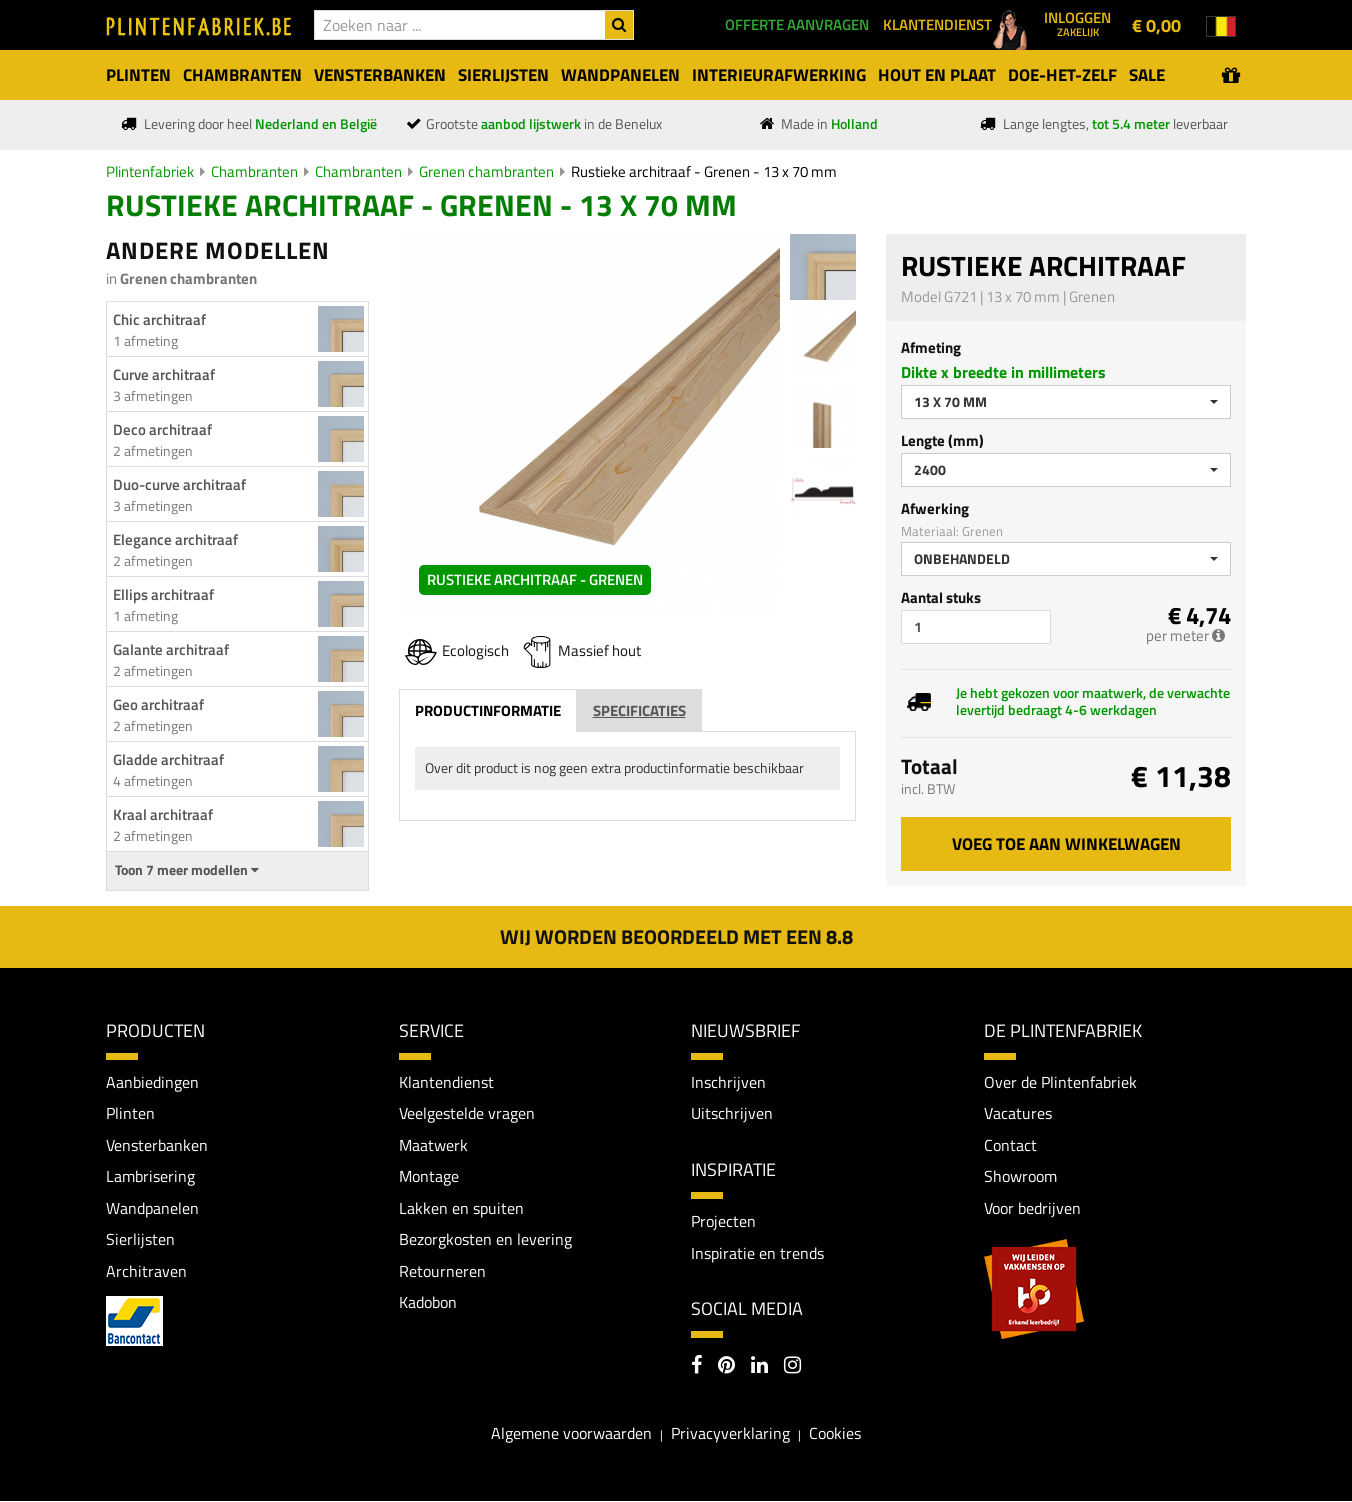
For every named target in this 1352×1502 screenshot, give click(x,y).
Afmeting (931, 347)
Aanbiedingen (152, 1082)
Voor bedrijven (1032, 1208)
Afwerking (935, 508)
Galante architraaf (171, 649)
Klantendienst (446, 1082)
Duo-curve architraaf (179, 484)
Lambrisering (150, 1177)
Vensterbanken (157, 1145)
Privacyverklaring (730, 1433)
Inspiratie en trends (757, 1253)
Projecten (723, 1221)
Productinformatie (488, 710)
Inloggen (1077, 23)
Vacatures (1018, 1114)
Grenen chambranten (486, 171)
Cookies (835, 1433)
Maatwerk (433, 1145)
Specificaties (639, 710)
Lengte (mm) (942, 440)
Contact (1010, 1145)
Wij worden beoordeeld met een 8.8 (676, 936)
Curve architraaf (164, 374)
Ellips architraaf (163, 594)
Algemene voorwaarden (571, 1433)
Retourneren (442, 1272)
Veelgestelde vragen (467, 1114)
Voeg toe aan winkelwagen (1066, 844)
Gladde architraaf (168, 759)
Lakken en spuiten (461, 1208)
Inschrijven (728, 1082)
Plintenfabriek (150, 171)
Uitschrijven (732, 1114)
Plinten (130, 1114)
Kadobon (428, 1303)
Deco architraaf (162, 429)
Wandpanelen (152, 1208)
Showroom (1020, 1177)
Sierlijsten (140, 1240)
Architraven (146, 1272)
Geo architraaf (158, 704)
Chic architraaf (159, 319)
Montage (429, 1177)
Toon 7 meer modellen (187, 870)
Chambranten (254, 171)
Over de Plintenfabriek (1060, 1082)
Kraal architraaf (163, 814)
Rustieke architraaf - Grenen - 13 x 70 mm (704, 171)
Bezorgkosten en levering (485, 1240)
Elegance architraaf (175, 539)
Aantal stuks (941, 597)
